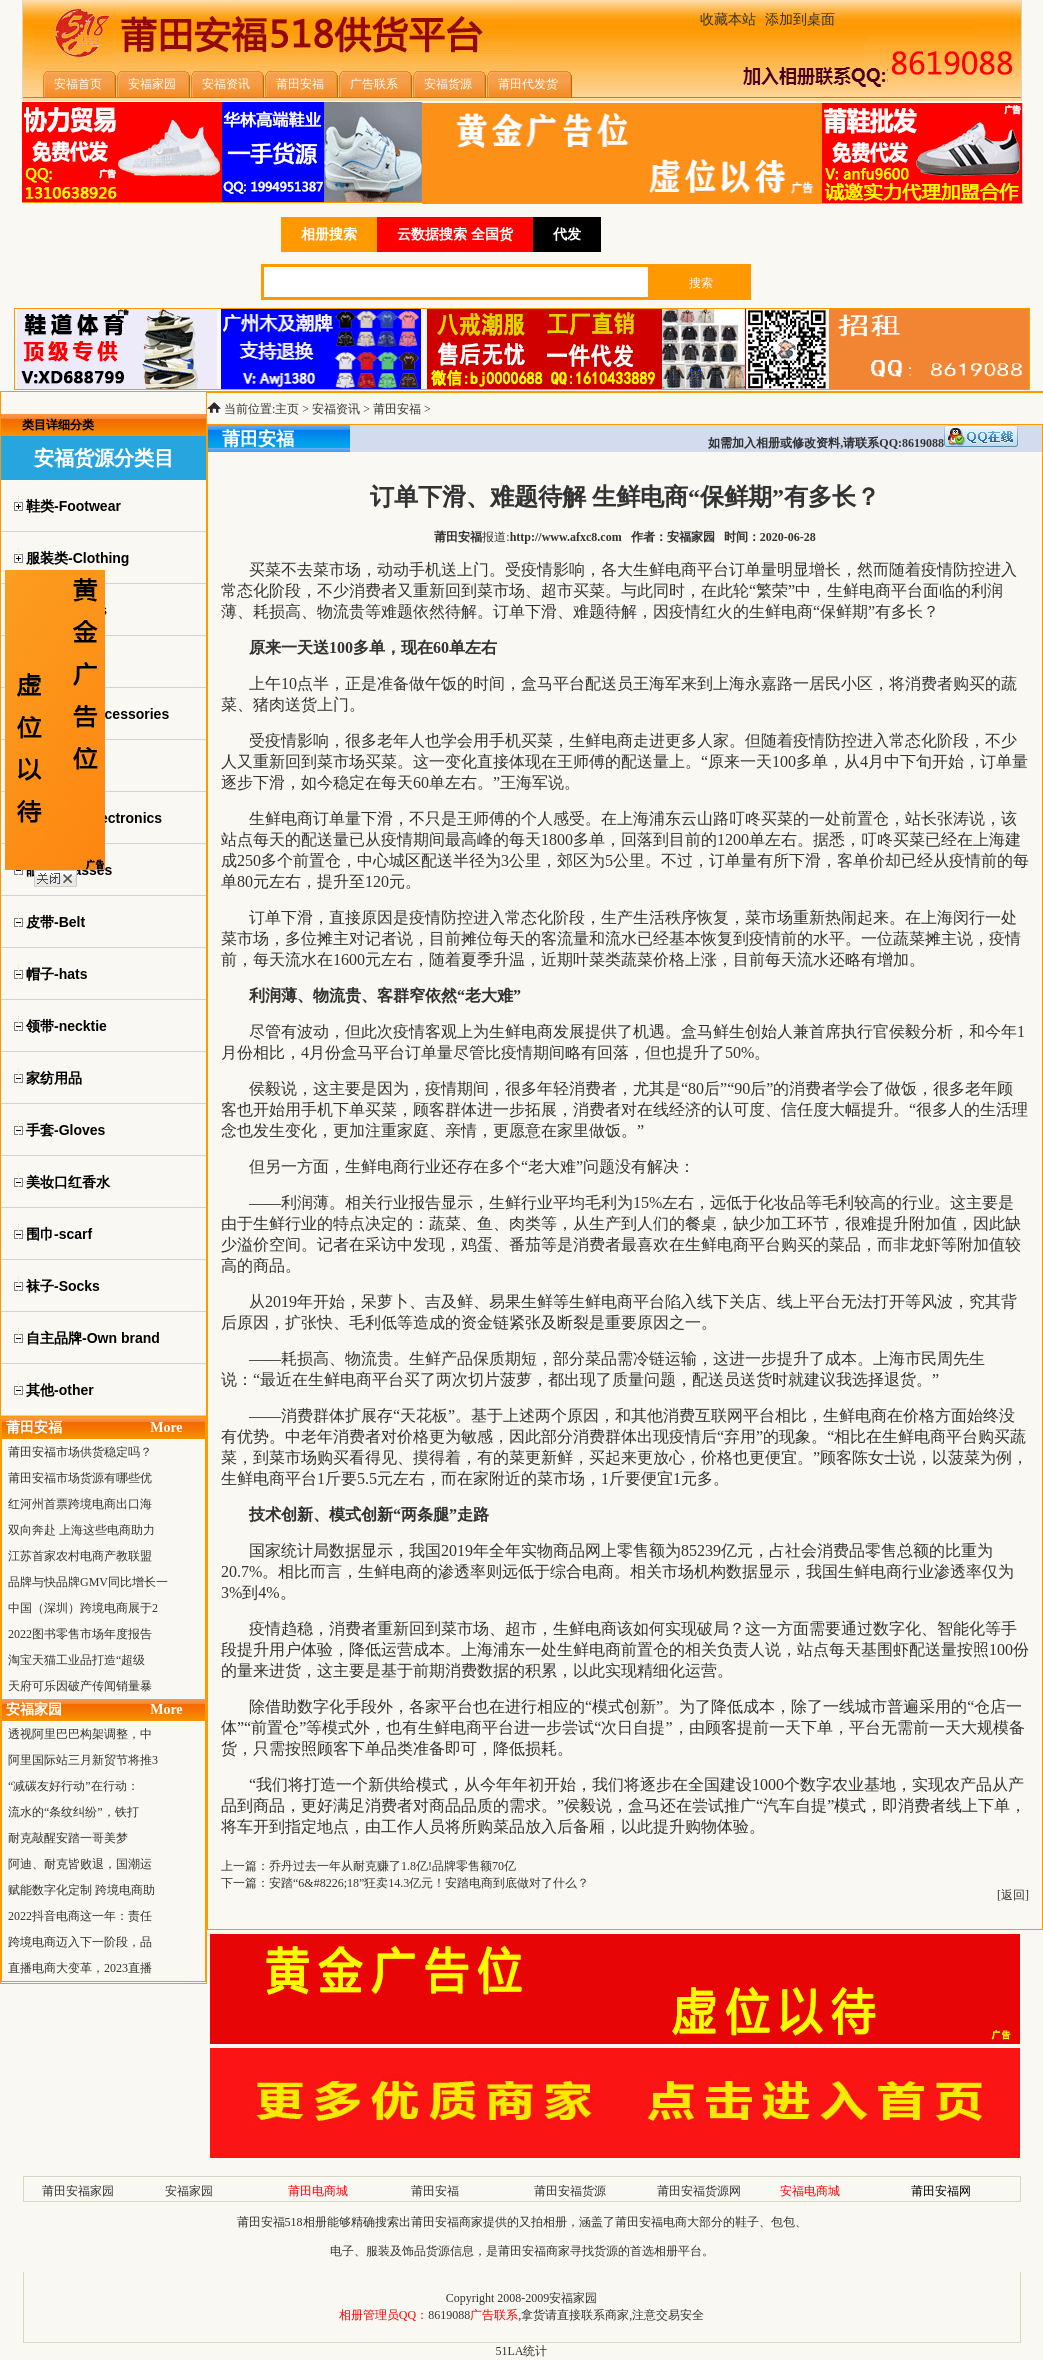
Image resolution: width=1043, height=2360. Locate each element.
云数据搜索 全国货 (455, 234)
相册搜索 (329, 234)
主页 (287, 409)
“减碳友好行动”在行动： (73, 1786)
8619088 (449, 2315)
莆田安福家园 (78, 2191)
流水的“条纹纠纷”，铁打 (73, 1812)
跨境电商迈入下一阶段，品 (80, 1942)
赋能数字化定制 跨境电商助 (81, 1890)
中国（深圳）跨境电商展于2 (83, 1608)
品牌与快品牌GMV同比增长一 (88, 1582)
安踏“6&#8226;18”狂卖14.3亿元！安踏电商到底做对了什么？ (429, 1883)
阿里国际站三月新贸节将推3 (83, 1760)
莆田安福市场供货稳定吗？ (80, 1452)
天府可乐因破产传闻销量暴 (80, 1686)
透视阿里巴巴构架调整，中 (80, 1734)
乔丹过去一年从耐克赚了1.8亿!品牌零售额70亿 (392, 1866)
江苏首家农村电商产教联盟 (80, 1556)
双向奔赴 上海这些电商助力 (81, 1530)
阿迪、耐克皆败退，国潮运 (80, 1864)
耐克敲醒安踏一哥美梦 (68, 1838)
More (166, 1427)
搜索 (701, 283)
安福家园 (189, 2191)
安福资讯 (336, 409)
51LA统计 (522, 2351)
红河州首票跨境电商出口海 (80, 1504)
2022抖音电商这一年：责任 (80, 1916)
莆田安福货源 (570, 2191)
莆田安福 (397, 409)
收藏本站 (728, 19)
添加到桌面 (800, 19)
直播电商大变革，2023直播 (80, 1968)
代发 (567, 234)
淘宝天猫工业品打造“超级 (76, 1660)
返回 (1013, 1895)
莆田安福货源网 (699, 2191)
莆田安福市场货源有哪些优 (80, 1478)
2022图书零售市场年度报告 (80, 1634)
